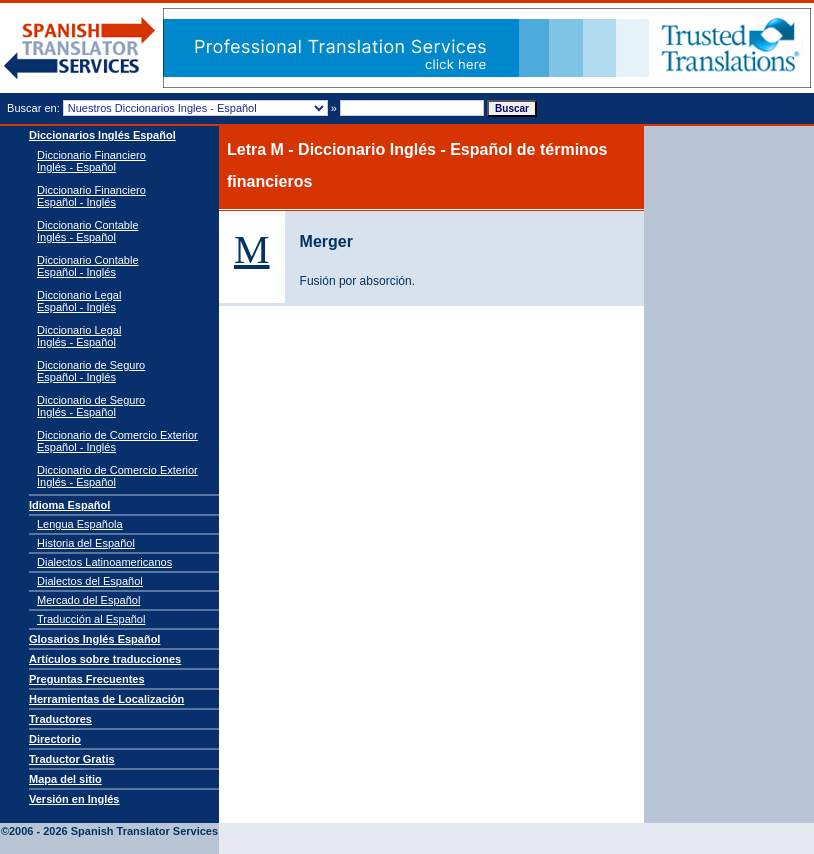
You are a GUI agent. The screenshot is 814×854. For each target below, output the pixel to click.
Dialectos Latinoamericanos (104, 562)
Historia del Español (86, 543)
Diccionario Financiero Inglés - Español (91, 161)
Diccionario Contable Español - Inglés (88, 266)
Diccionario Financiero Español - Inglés (91, 196)
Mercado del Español (88, 600)
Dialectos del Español (90, 581)
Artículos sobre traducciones (105, 659)
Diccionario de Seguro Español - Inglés (91, 371)
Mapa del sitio (65, 779)
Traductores (60, 719)
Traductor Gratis (72, 759)
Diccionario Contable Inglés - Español (88, 231)
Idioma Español (69, 505)
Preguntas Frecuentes (87, 679)
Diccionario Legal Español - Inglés (79, 301)
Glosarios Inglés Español (94, 639)
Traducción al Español (91, 619)
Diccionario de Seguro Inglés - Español (91, 406)
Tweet (794, 109)
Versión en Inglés (74, 799)
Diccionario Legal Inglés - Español (79, 336)
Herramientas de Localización (106, 699)
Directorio (55, 739)
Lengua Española (80, 524)
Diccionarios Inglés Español (102, 135)
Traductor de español (80, 48)
